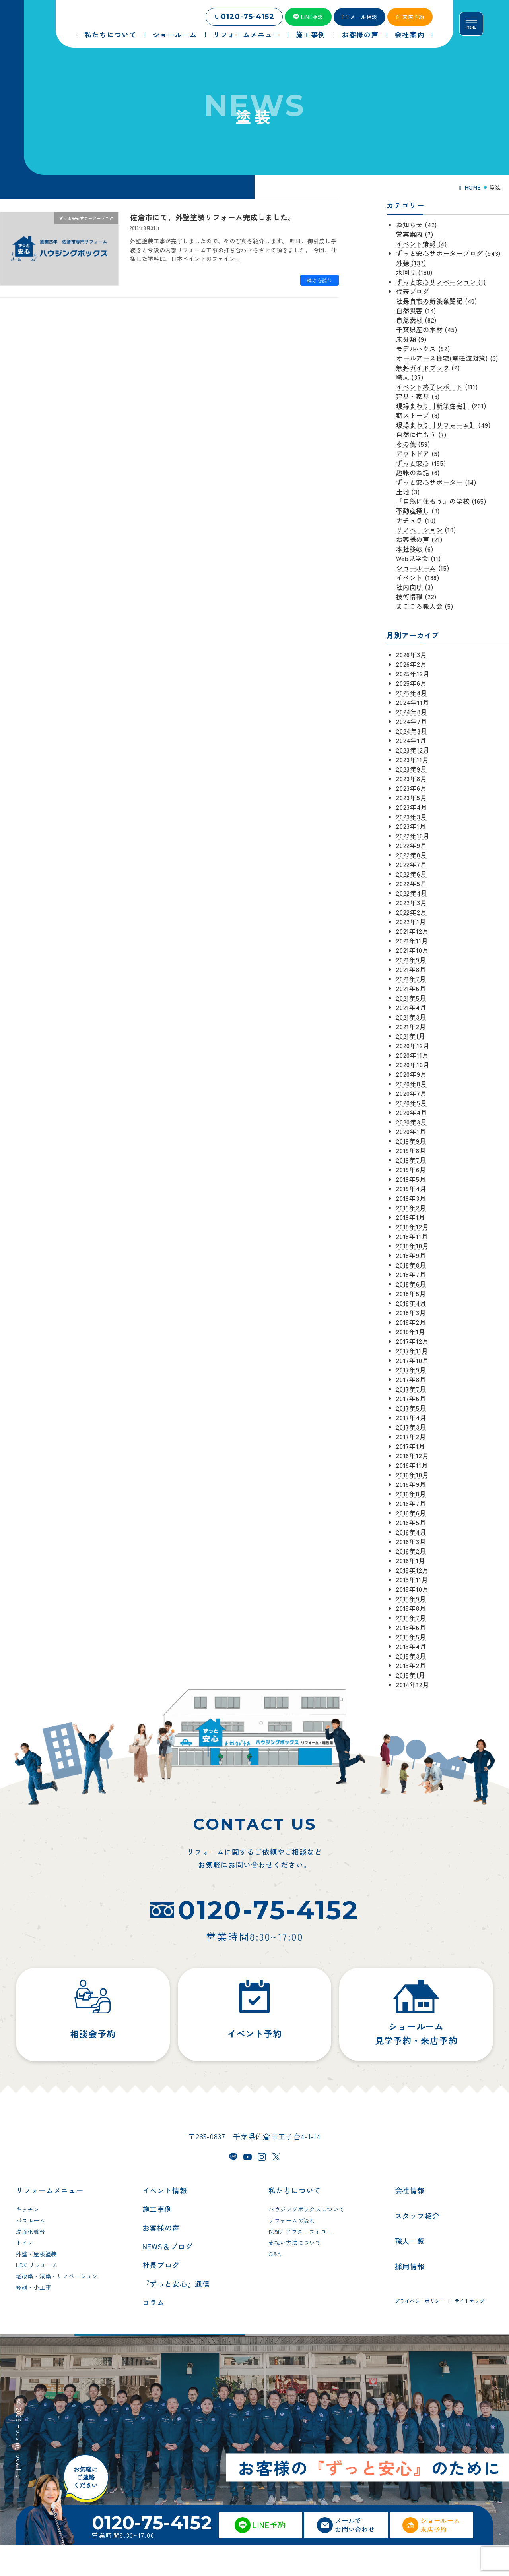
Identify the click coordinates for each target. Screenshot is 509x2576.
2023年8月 (411, 778)
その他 (406, 444)
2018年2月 (411, 1322)
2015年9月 (411, 1598)
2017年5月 (411, 1408)
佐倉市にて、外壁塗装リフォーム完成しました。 (212, 217)
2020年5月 (411, 1102)
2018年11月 (412, 1236)
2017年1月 (410, 1446)
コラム (153, 2333)
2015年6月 (411, 1627)
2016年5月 (411, 1522)
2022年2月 (411, 912)
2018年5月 (411, 1293)
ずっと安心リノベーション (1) (441, 281)
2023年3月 (411, 816)
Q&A (274, 2285)
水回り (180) (414, 272)
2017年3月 (411, 1427)
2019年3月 (411, 1198)
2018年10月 (412, 1245)
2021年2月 (411, 1026)
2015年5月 (411, 1636)
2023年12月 (412, 750)
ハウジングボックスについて (306, 2241)
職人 (403, 377)
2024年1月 (411, 740)
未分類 (406, 339)
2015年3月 (411, 1656)
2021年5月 (411, 998)
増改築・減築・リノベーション (57, 2307)
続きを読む (319, 280)
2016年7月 (411, 1503)
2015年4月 (411, 1646)
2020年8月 (411, 1083)
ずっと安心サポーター (429, 482)
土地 (403, 491)
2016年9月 (411, 1484)
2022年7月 (411, 864)
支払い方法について (294, 2274)
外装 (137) (411, 262)
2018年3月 (411, 1312)
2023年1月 (411, 826)
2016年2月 (411, 1551)
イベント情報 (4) (421, 243)
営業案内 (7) (414, 234)
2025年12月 (412, 673)
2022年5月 (411, 883)
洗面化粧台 (30, 2263)
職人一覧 (410, 2272)
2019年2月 (411, 1207)
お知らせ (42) (416, 224)
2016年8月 (411, 1493)
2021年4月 (411, 1007)
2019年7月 (411, 1160)
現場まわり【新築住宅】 (433, 405)
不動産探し (412, 510)
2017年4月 (411, 1417)
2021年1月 (410, 1036)
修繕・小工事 (33, 2318)
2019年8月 (411, 1150)
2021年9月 (411, 959)
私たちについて (294, 2221)
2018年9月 (411, 1255)
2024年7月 (411, 721)
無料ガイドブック (422, 367)
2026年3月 (411, 654)
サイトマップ (470, 2332)
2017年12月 (412, 1341)
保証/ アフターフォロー (300, 2263)
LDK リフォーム (37, 2296)
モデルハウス (416, 348)
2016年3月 (411, 1541)
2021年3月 (411, 1017)
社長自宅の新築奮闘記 (429, 301)
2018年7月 (411, 1274)
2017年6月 (411, 1398)
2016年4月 (411, 1532)
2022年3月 (411, 902)
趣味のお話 (412, 472)
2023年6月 (411, 788)
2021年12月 (412, 931)
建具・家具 (412, 396)
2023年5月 (411, 797)
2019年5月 (411, 1179)
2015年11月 (412, 1579)
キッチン (27, 2241)
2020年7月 (411, 1093)
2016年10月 (412, 1474)
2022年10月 (412, 835)
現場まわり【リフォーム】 (436, 425)
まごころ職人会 (419, 606)
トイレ (24, 2274)
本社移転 (409, 549)
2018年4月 (411, 1303)
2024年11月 (412, 702)
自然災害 (409, 310)
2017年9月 (411, 1369)
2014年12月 (412, 1684)
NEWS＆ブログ (167, 2277)
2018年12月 (412, 1226)
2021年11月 (412, 940)
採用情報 (410, 2297)
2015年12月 (412, 1570)
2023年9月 (411, 769)
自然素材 (409, 320)
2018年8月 (411, 1265)
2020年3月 (411, 1121)
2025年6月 (411, 683)
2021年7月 (411, 978)
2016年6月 (411, 1512)
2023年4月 (411, 807)
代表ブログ (412, 291)
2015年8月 (411, 1608)
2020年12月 (412, 1045)
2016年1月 (410, 1560)
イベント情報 (164, 2221)
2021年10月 (412, 950)
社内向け (409, 587)
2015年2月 (411, 1665)
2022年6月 (411, 874)
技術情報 (409, 596)
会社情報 (410, 2221)
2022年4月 (411, 893)
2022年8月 (411, 854)
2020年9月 (411, 1074)
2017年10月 (412, 1360)
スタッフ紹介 (417, 2247)
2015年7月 (411, 1617)
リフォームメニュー (50, 2221)
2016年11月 (412, 1465)
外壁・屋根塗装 (36, 2285)
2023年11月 (412, 759)
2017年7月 (411, 1388)
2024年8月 (411, 711)
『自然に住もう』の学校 (433, 501)
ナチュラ (409, 520)
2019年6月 (411, 1169)
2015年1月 (410, 1675)
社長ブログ (161, 2296)
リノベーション (419, 529)
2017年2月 (411, 1436)
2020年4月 (411, 1112)
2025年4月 (411, 692)
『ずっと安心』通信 (176, 2315)
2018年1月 (410, 1331)
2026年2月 (411, 664)
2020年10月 (412, 1064)
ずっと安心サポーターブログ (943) (448, 253)
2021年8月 (411, 969)
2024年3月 (411, 730)
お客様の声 (412, 539)
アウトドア (412, 453)
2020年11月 (412, 1055)
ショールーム (416, 568)
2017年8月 (411, 1379)
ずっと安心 (412, 463)
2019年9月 (411, 1141)
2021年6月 (411, 988)
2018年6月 (411, 1284)
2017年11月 (412, 1350)
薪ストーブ (412, 415)
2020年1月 (411, 1131)
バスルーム (30, 2252)
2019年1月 (410, 1217)
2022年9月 (411, 845)
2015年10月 (412, 1589)
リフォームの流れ (291, 2252)
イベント (409, 577)
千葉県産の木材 (419, 329)
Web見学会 (412, 558)
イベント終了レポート (429, 386)
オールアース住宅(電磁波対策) (442, 358)
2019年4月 (411, 1188)
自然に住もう (416, 434)
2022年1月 (411, 921)
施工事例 (157, 2240)
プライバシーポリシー (420, 2332)
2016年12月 (412, 1455)
